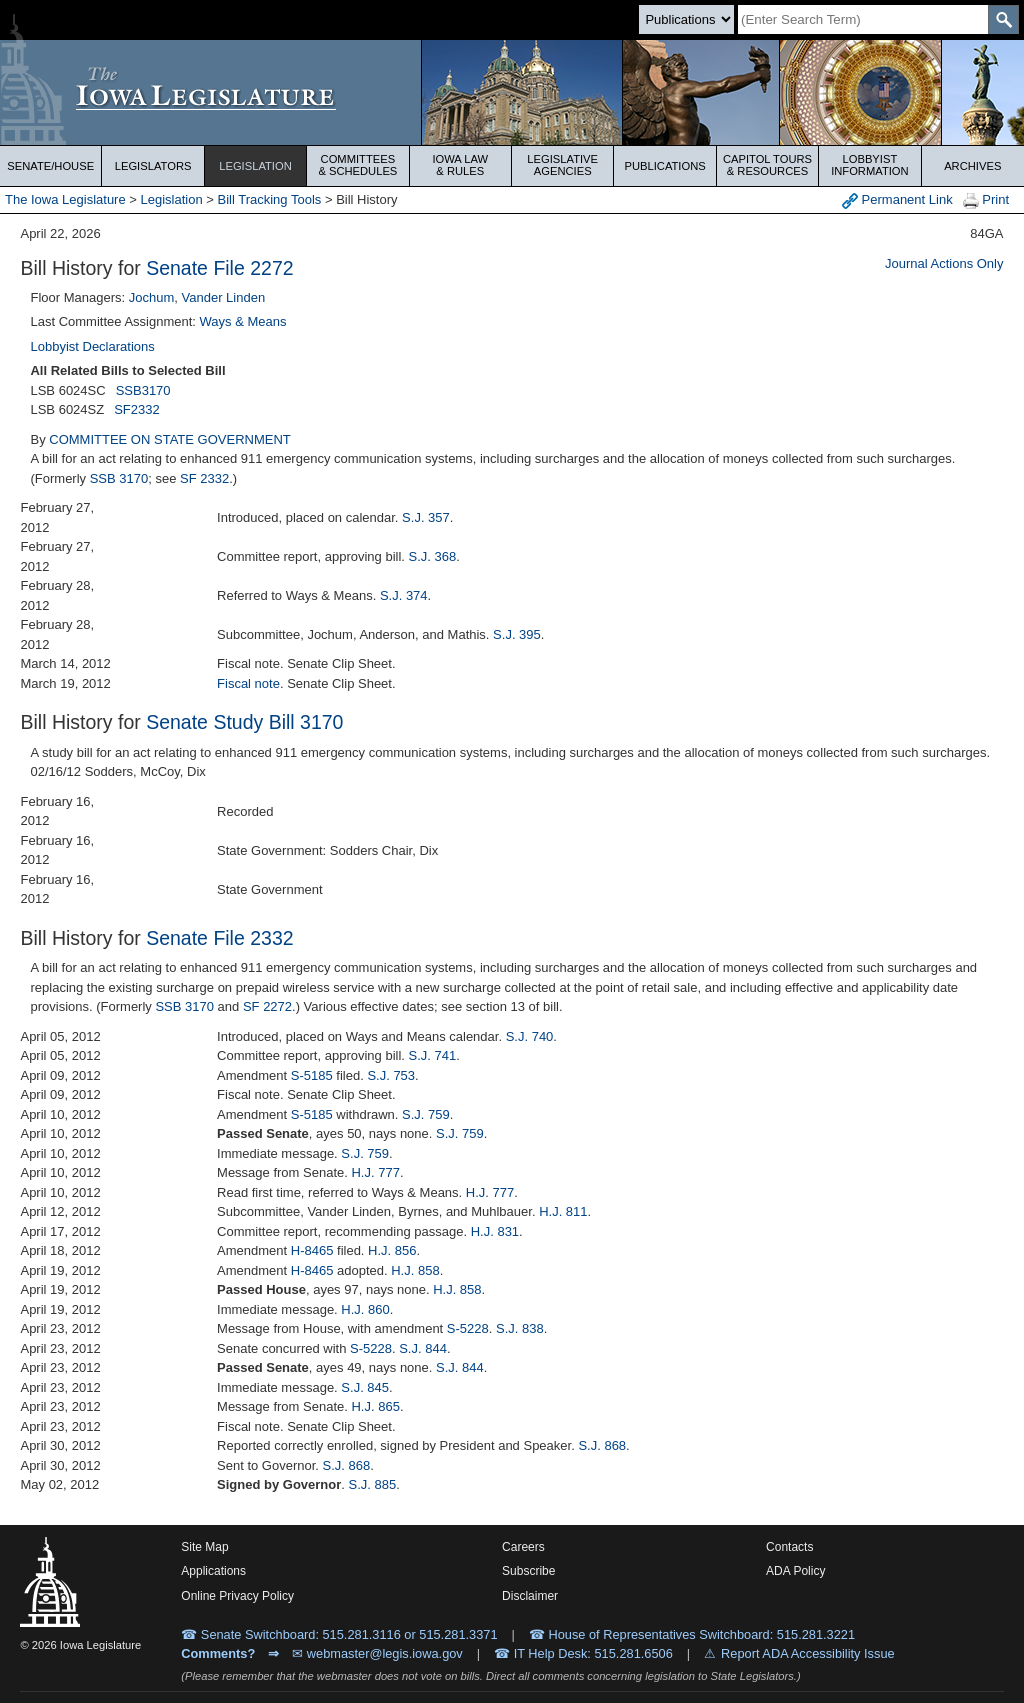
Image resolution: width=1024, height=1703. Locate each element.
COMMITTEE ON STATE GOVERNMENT (169, 439)
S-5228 (468, 1328)
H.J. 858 (415, 1270)
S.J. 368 (433, 556)
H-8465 (312, 1250)
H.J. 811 (563, 1211)
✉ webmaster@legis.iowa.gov (377, 1653)
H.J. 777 (375, 1172)
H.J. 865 (375, 1406)
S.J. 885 (373, 1484)
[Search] (863, 19)
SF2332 (137, 409)
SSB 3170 (119, 478)
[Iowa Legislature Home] (512, 92)
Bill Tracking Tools (270, 199)
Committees (357, 165)
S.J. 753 (391, 1075)
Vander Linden (224, 297)
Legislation (255, 166)
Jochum (152, 297)
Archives (972, 166)
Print (986, 200)
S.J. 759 (426, 1114)
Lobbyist (869, 165)
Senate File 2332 (219, 938)
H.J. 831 (495, 1231)
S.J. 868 (602, 1445)
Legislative (562, 165)
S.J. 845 (365, 1387)
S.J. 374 (404, 595)
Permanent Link (897, 200)
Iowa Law (460, 165)
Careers (523, 1547)
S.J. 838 (520, 1328)
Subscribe (528, 1571)
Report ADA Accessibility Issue (808, 1653)
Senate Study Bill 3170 (244, 722)
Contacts (789, 1547)
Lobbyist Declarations (92, 346)
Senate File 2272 (219, 268)
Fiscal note (248, 683)
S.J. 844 (423, 1348)
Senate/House (50, 166)
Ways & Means (243, 321)
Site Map (204, 1547)
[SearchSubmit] (1003, 19)
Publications (664, 166)
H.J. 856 (392, 1250)
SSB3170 (143, 390)
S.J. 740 (530, 1036)
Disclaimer (530, 1596)
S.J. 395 (517, 634)
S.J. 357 (426, 517)
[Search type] (686, 19)
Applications (213, 1571)
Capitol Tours (767, 165)
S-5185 (312, 1075)
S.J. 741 (433, 1055)
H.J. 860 (365, 1309)
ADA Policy (795, 1571)
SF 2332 (204, 478)
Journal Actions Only (944, 263)
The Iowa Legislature (65, 199)
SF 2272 (267, 1006)
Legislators (153, 166)
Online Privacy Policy (237, 1596)
